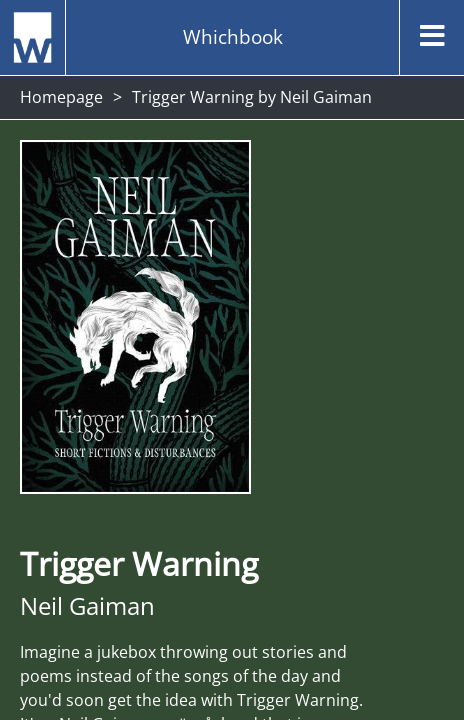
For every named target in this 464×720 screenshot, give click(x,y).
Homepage (61, 97)
